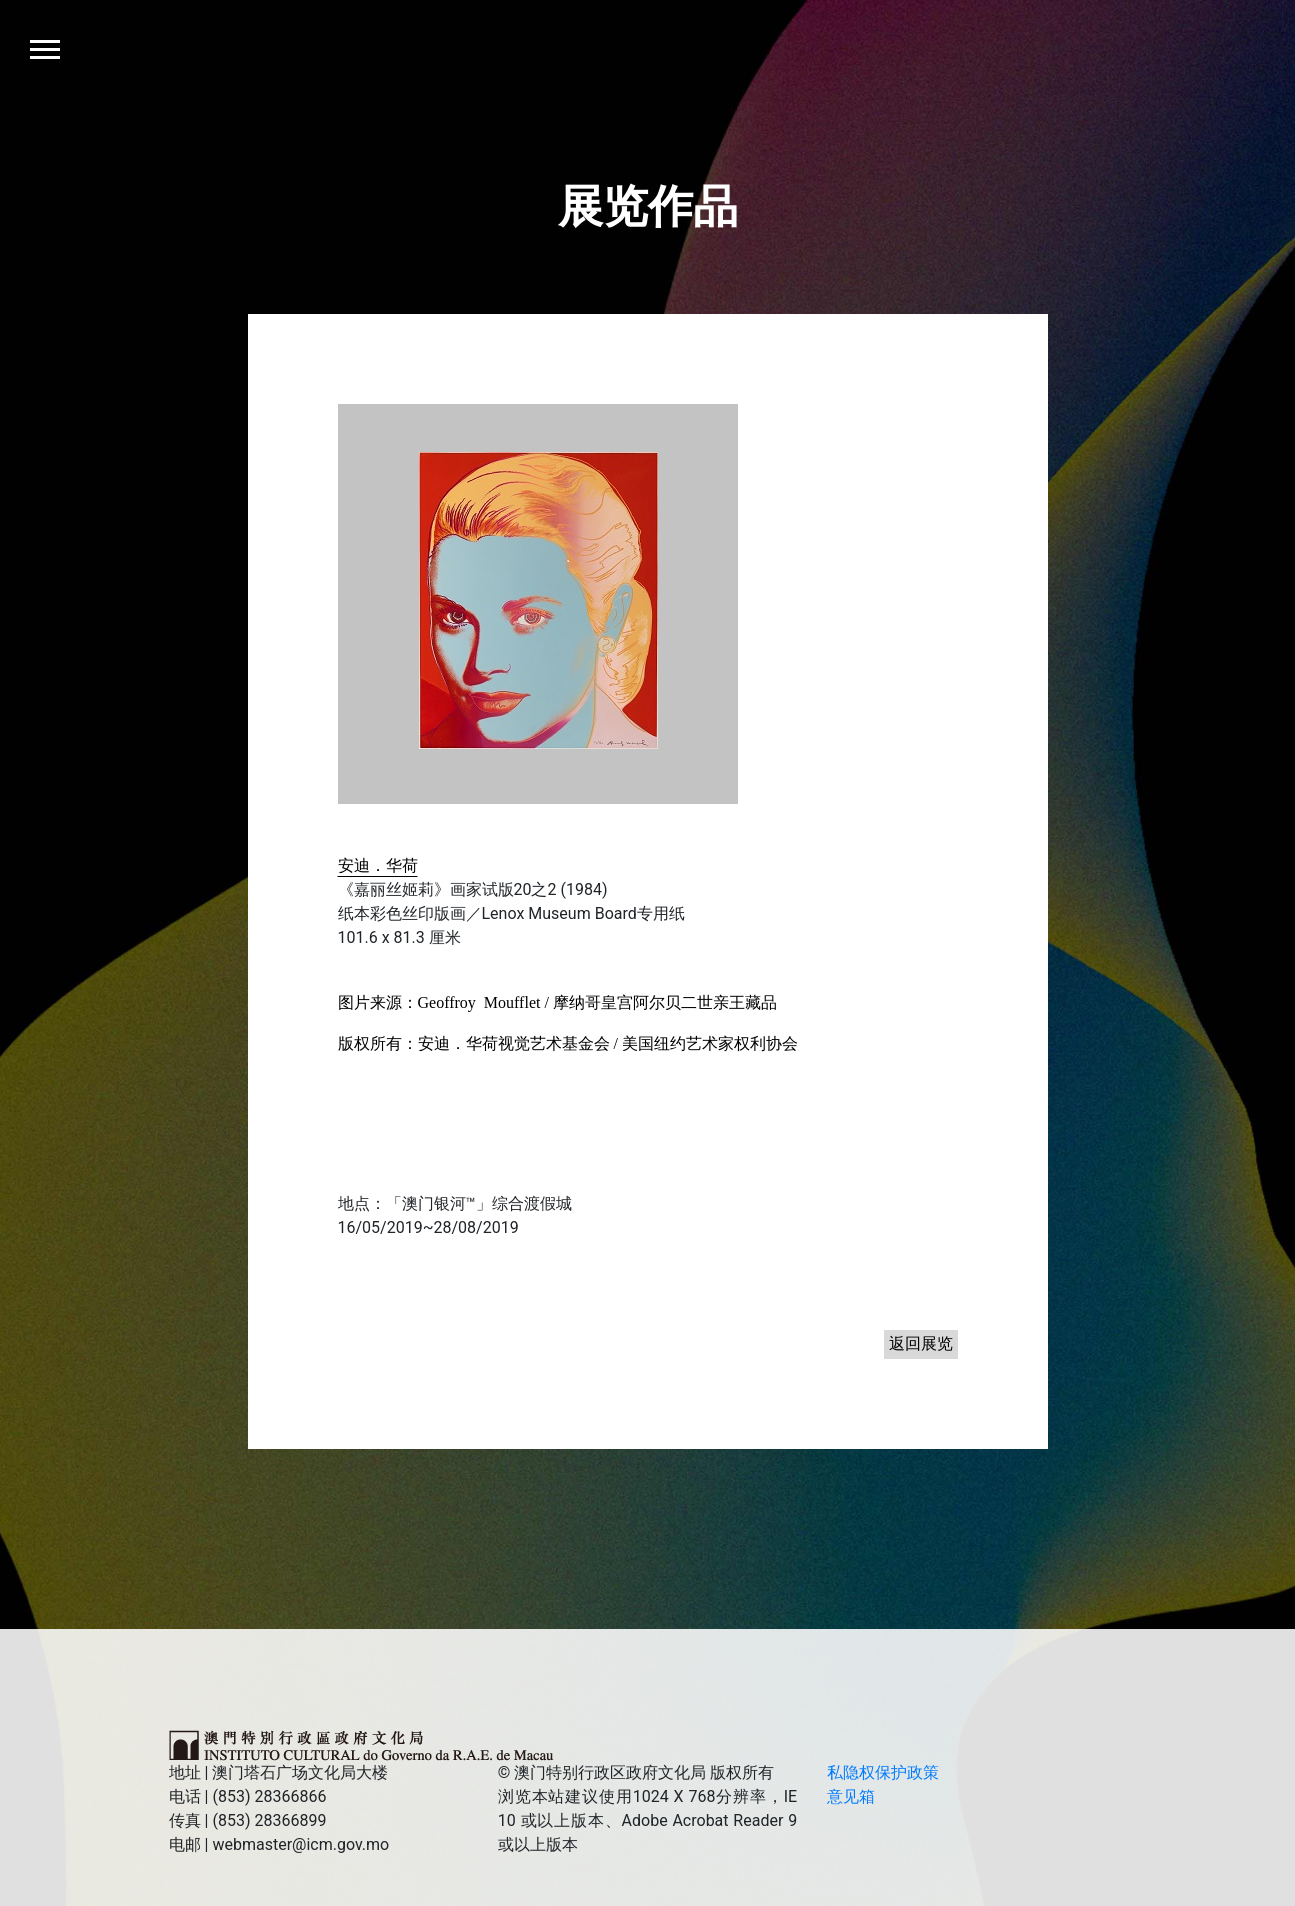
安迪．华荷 (378, 865)
